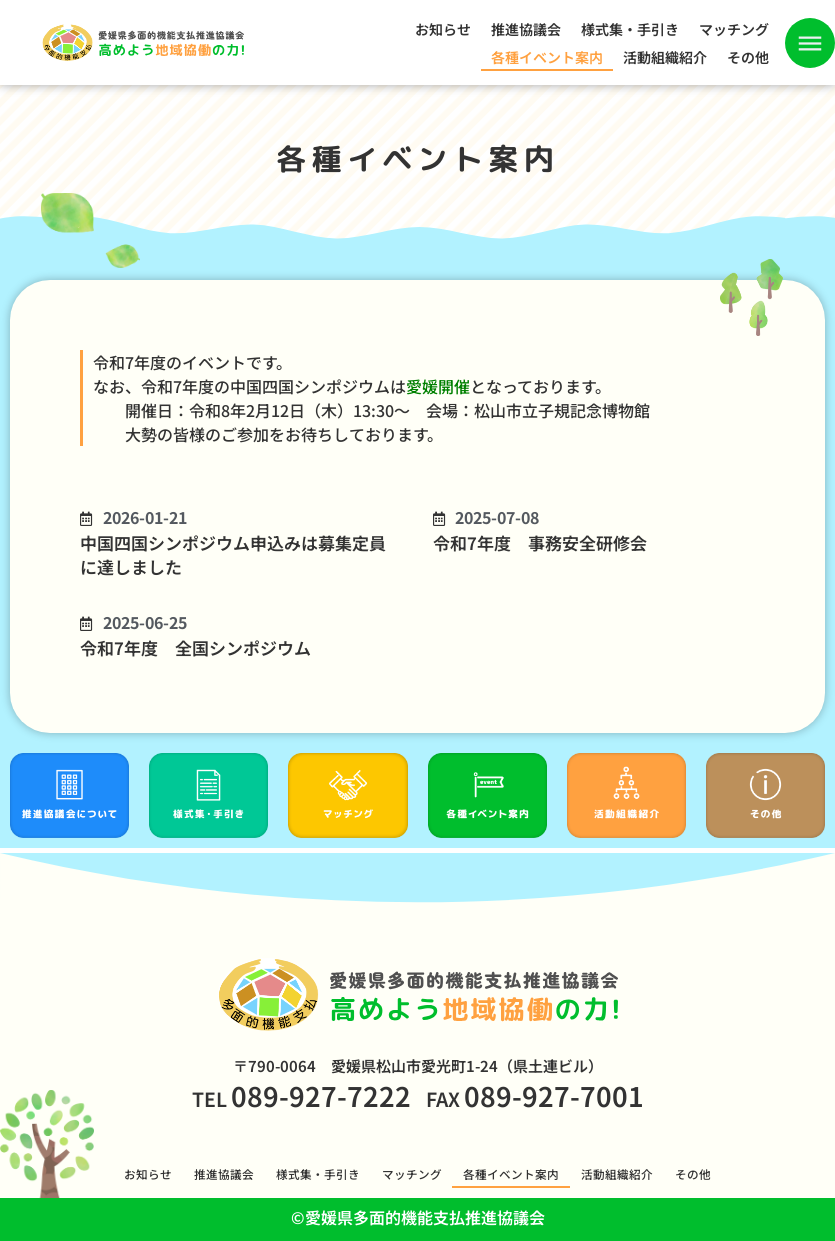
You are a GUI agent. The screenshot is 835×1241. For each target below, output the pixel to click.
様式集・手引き (630, 29)
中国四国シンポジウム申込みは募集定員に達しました (233, 554)
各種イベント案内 (547, 57)
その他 (748, 57)
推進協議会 (526, 29)
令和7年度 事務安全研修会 (540, 542)
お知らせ (443, 29)
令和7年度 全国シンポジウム (195, 647)
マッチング (734, 29)
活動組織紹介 (665, 57)
